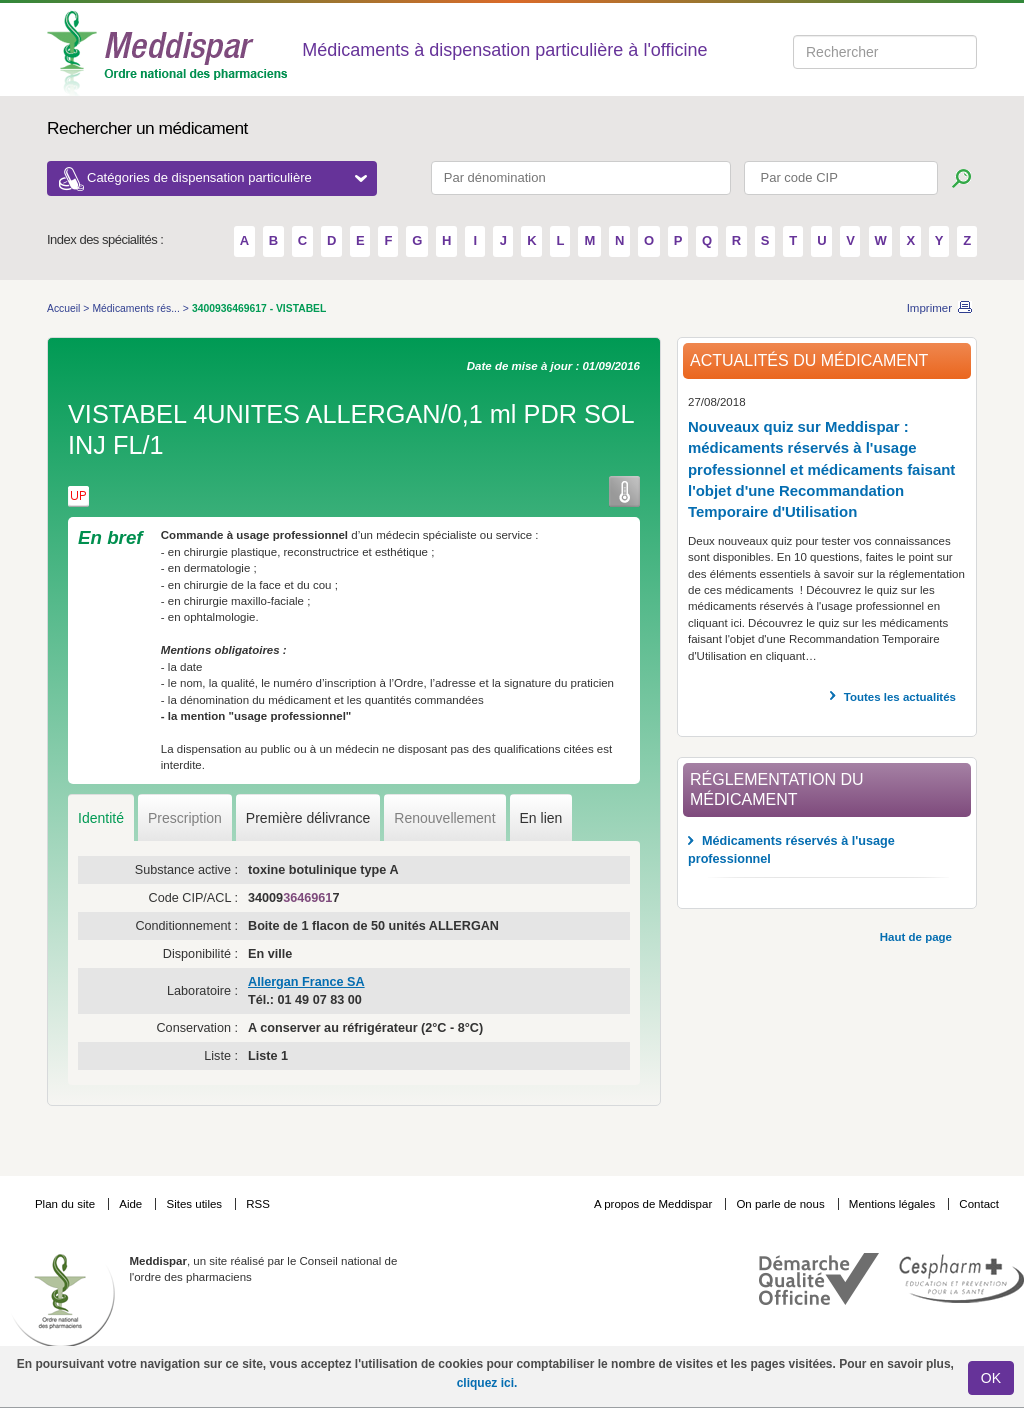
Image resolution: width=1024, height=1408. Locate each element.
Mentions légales (894, 1204)
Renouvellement (444, 818)
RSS (258, 1204)
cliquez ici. (487, 1383)
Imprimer (929, 308)
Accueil (65, 308)
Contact (979, 1204)
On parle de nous (780, 1204)
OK (991, 1378)
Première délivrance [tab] (308, 818)
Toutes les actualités (900, 697)
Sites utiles (195, 1204)
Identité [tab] (101, 818)
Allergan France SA (306, 982)
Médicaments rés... (137, 308)
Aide (132, 1204)
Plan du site (66, 1204)
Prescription (185, 818)
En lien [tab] (541, 818)
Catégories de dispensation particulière (227, 177)
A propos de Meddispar (653, 1204)
